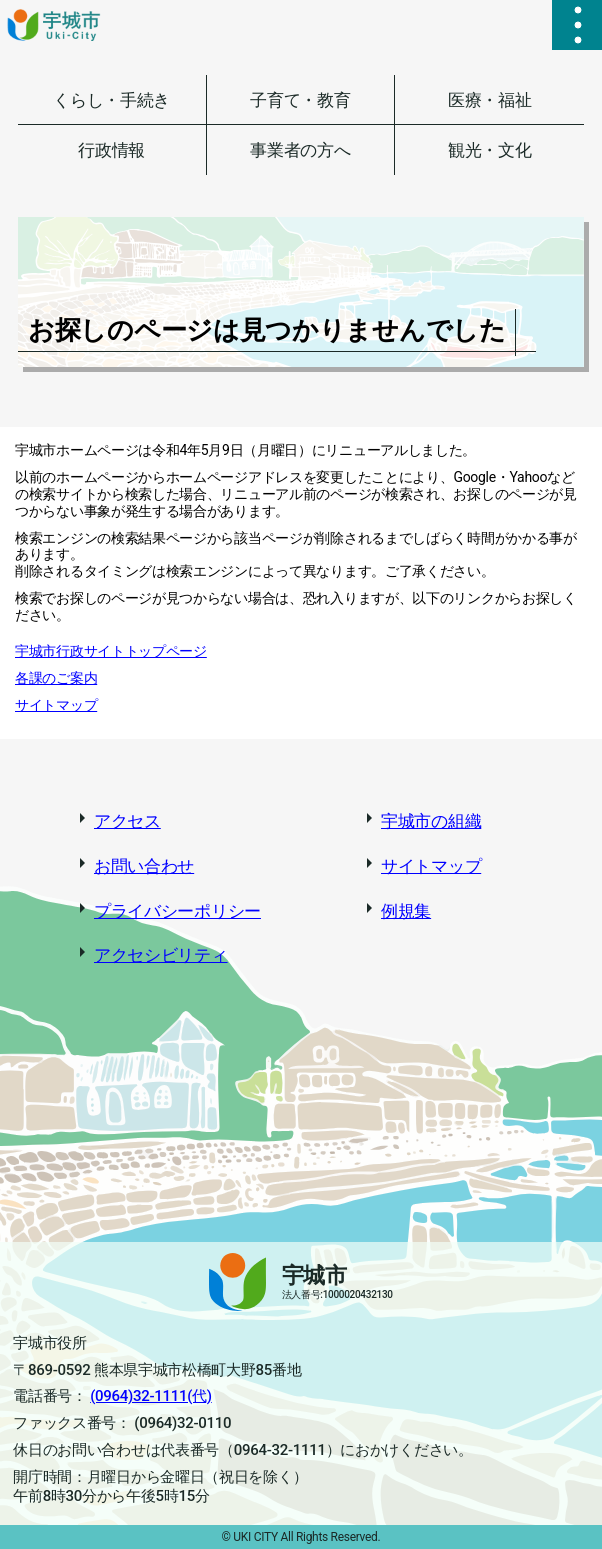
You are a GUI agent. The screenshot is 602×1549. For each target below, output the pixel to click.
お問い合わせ (144, 866)
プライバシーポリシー (177, 911)
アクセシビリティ (161, 955)
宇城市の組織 (431, 821)
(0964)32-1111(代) (151, 1396)
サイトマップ (56, 705)
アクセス (127, 821)
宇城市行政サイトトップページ (111, 651)
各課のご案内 (56, 678)
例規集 (406, 911)
